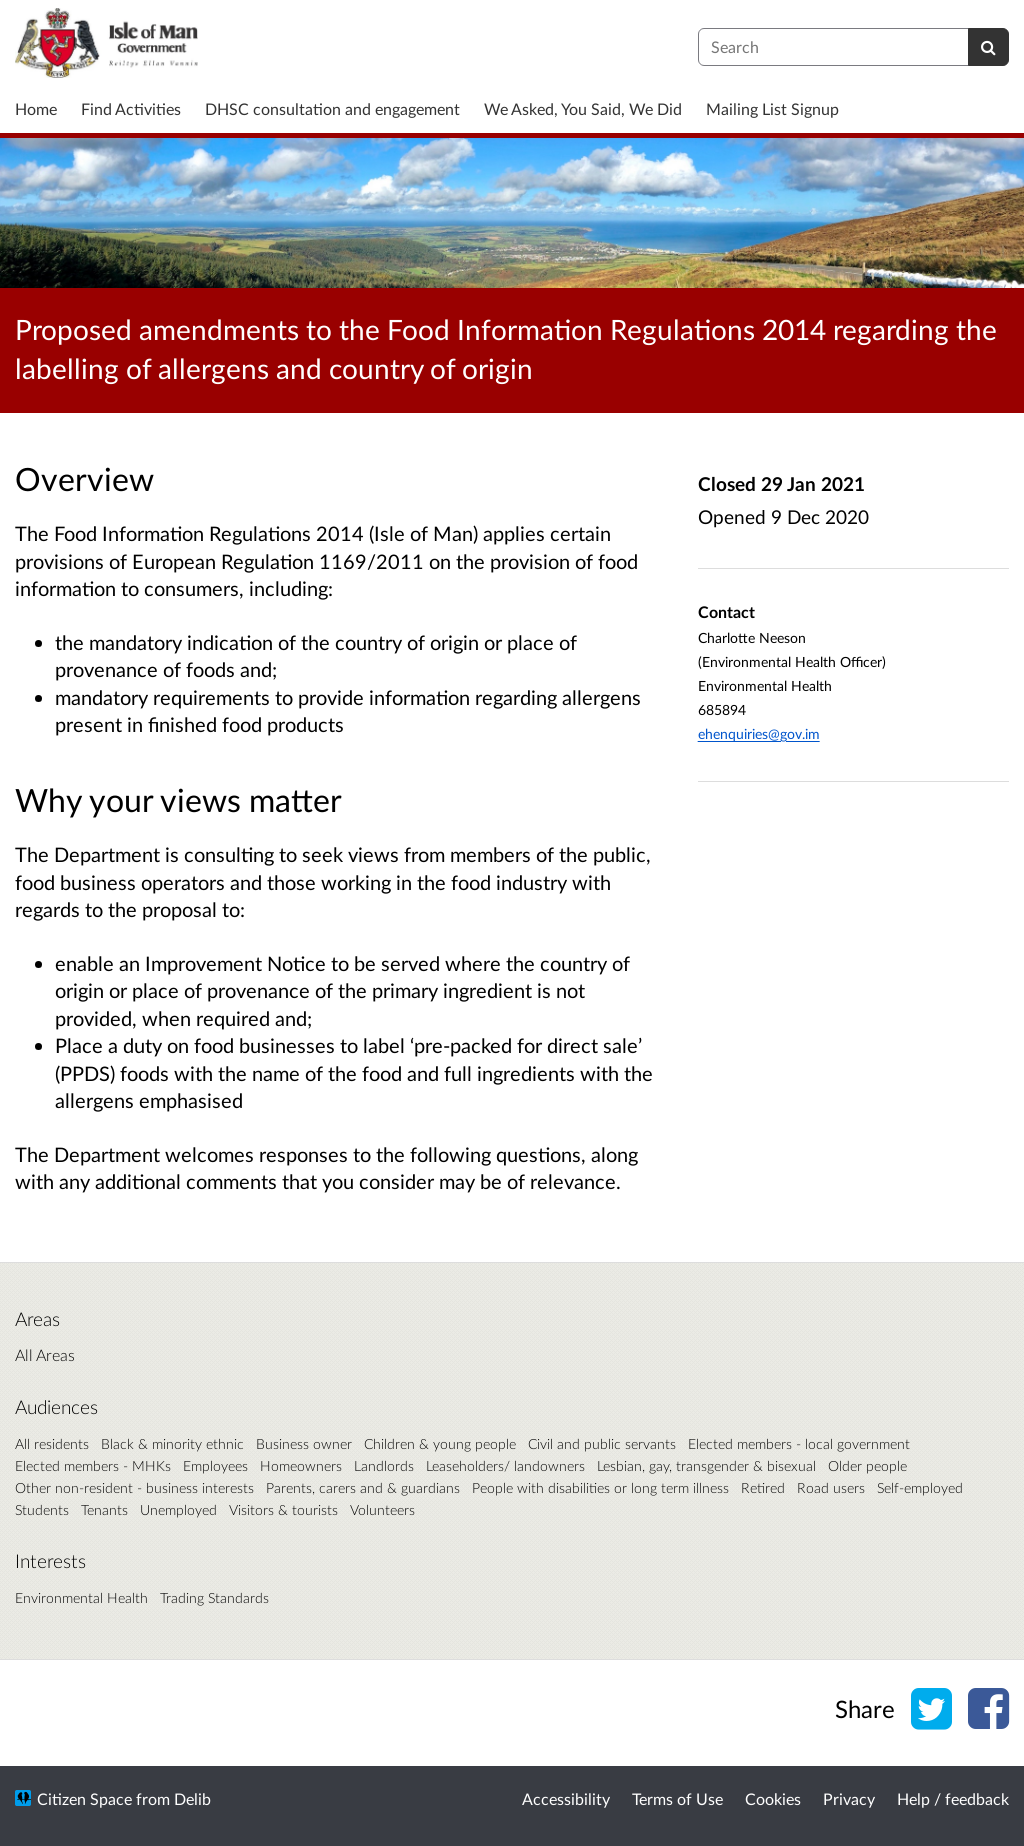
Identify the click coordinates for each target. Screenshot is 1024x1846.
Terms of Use (677, 1798)
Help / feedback (953, 1798)
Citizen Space (84, 1798)
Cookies (773, 1798)
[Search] (988, 47)
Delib (192, 1798)
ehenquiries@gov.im (759, 733)
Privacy (849, 1798)
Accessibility (566, 1798)
